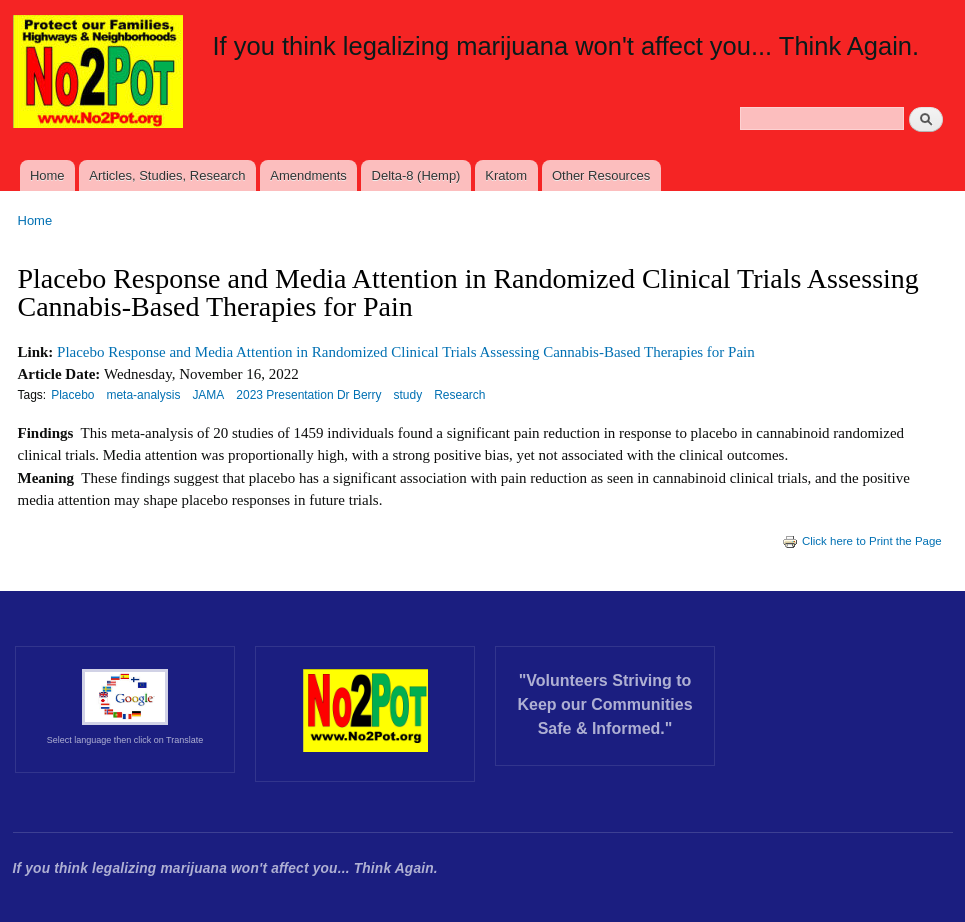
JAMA (208, 395)
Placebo (72, 395)
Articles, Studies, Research (167, 175)
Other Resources (601, 175)
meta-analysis (143, 395)
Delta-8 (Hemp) (416, 175)
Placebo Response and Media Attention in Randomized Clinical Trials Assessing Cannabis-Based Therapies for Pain (406, 352)
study (408, 395)
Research (459, 395)
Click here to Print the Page (862, 541)
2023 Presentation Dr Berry (308, 395)
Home (47, 175)
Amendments (308, 175)
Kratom (506, 175)
